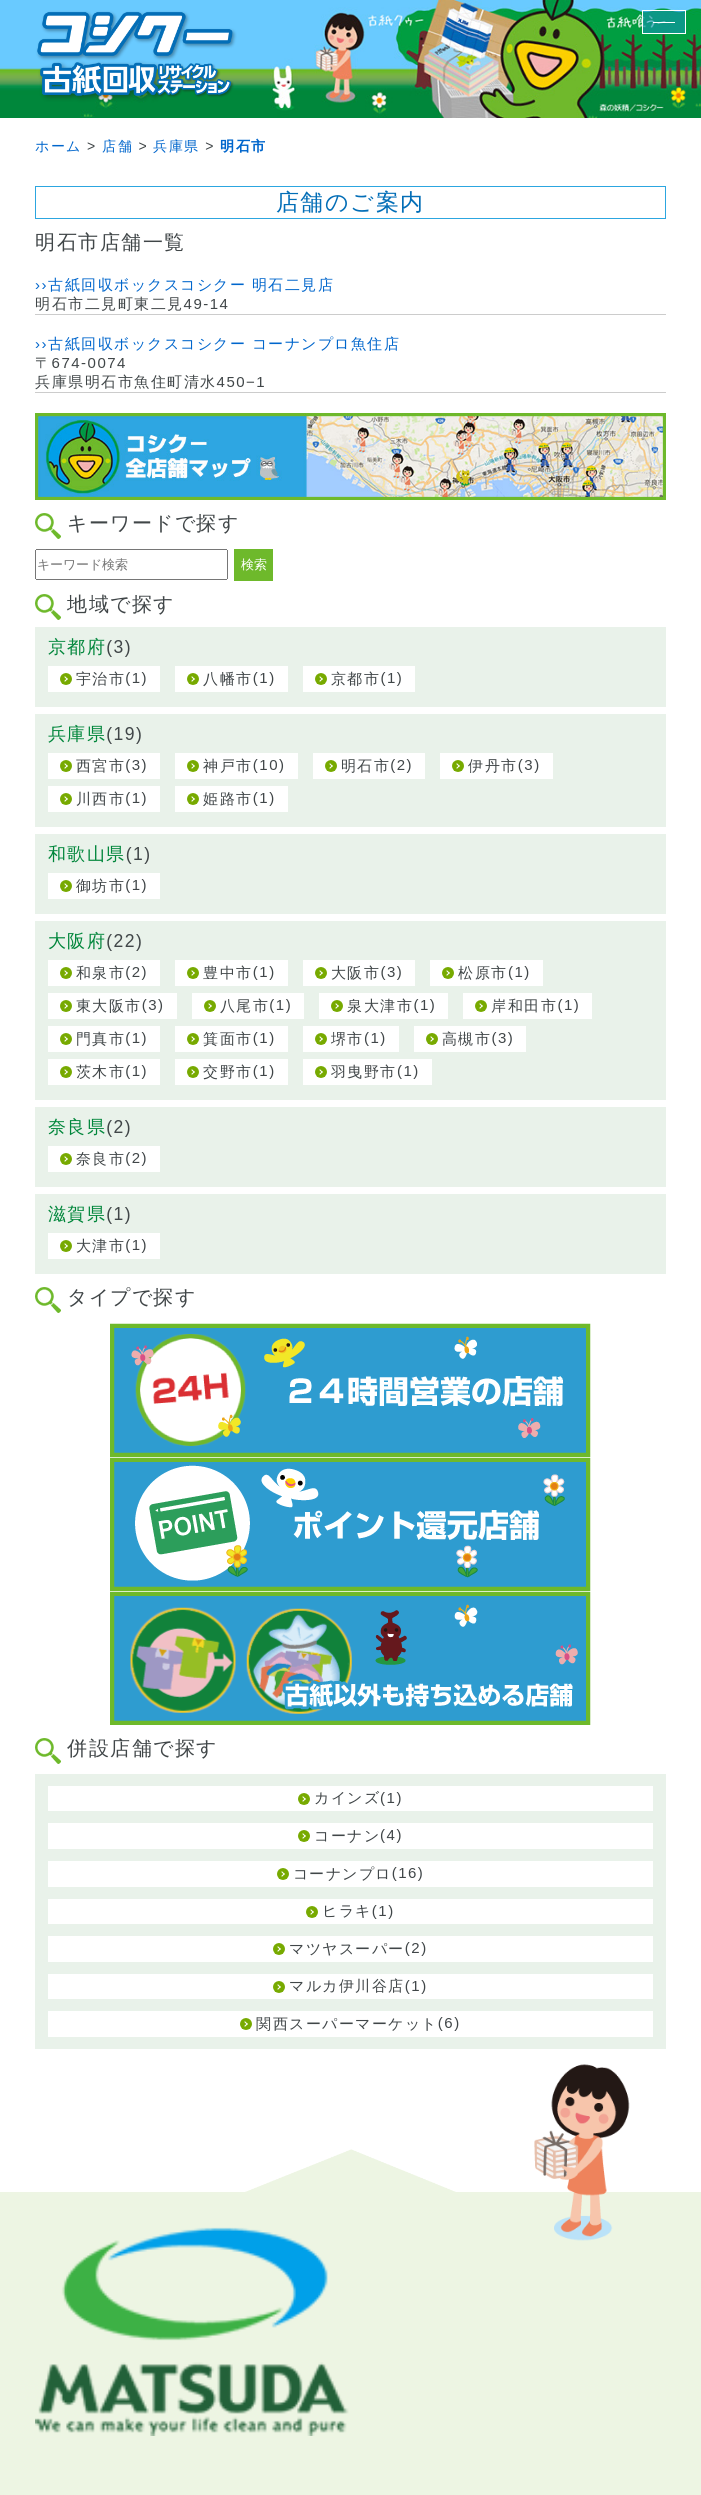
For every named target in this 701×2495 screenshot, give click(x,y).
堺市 (347, 1038)
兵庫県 (77, 734)
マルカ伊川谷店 (347, 1985)
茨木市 (101, 1071)
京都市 (356, 678)
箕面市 (228, 1038)
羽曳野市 (364, 1071)
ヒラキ (347, 1910)
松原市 (483, 972)
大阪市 (356, 972)
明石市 (366, 765)
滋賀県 (77, 1214)
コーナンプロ (342, 1873)
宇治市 (101, 678)
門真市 (101, 1038)
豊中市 (228, 972)
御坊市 (101, 885)
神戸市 (228, 765)
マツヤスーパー (347, 1948)
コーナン (347, 1835)
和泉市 (101, 972)
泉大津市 (380, 1005)
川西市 (101, 798)
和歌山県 (87, 854)
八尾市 (245, 1005)
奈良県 (77, 1127)
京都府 (77, 647)
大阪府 (77, 941)
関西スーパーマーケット (347, 2023)
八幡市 (228, 678)
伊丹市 (493, 765)
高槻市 (467, 1038)
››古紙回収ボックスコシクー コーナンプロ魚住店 (217, 343)
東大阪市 (109, 1005)
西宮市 (101, 765)
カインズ (347, 1797)
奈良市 (101, 1158)
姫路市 (228, 798)
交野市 (228, 1071)
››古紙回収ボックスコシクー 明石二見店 (184, 284)
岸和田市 (524, 1005)
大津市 (101, 1245)
